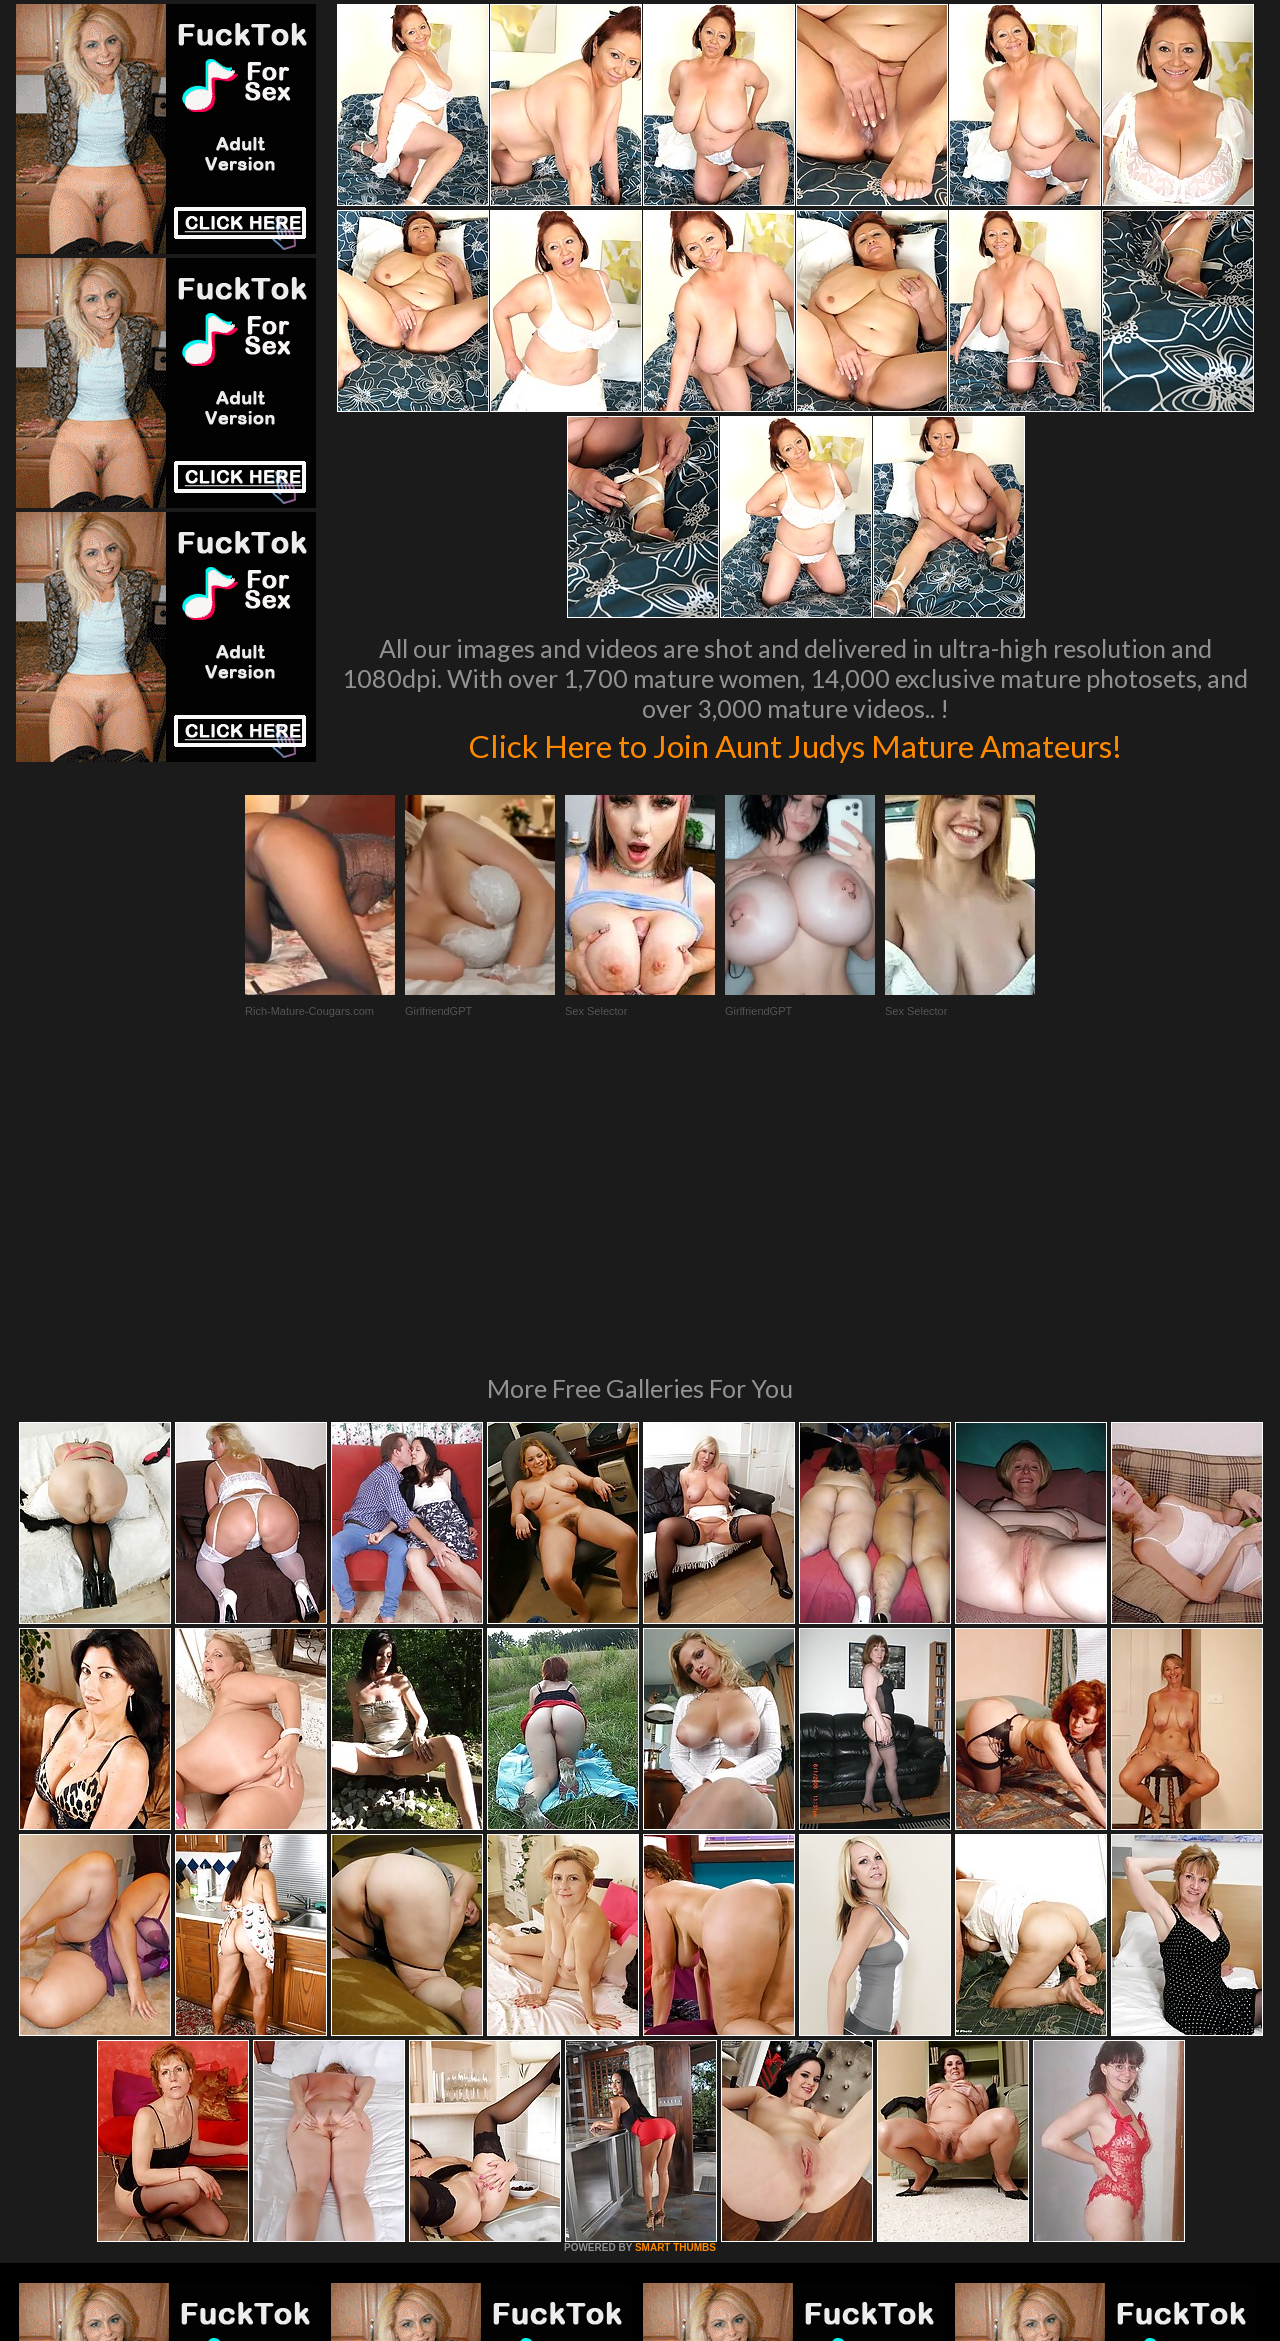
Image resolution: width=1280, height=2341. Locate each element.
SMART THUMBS (675, 1974)
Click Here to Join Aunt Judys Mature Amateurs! (795, 744)
